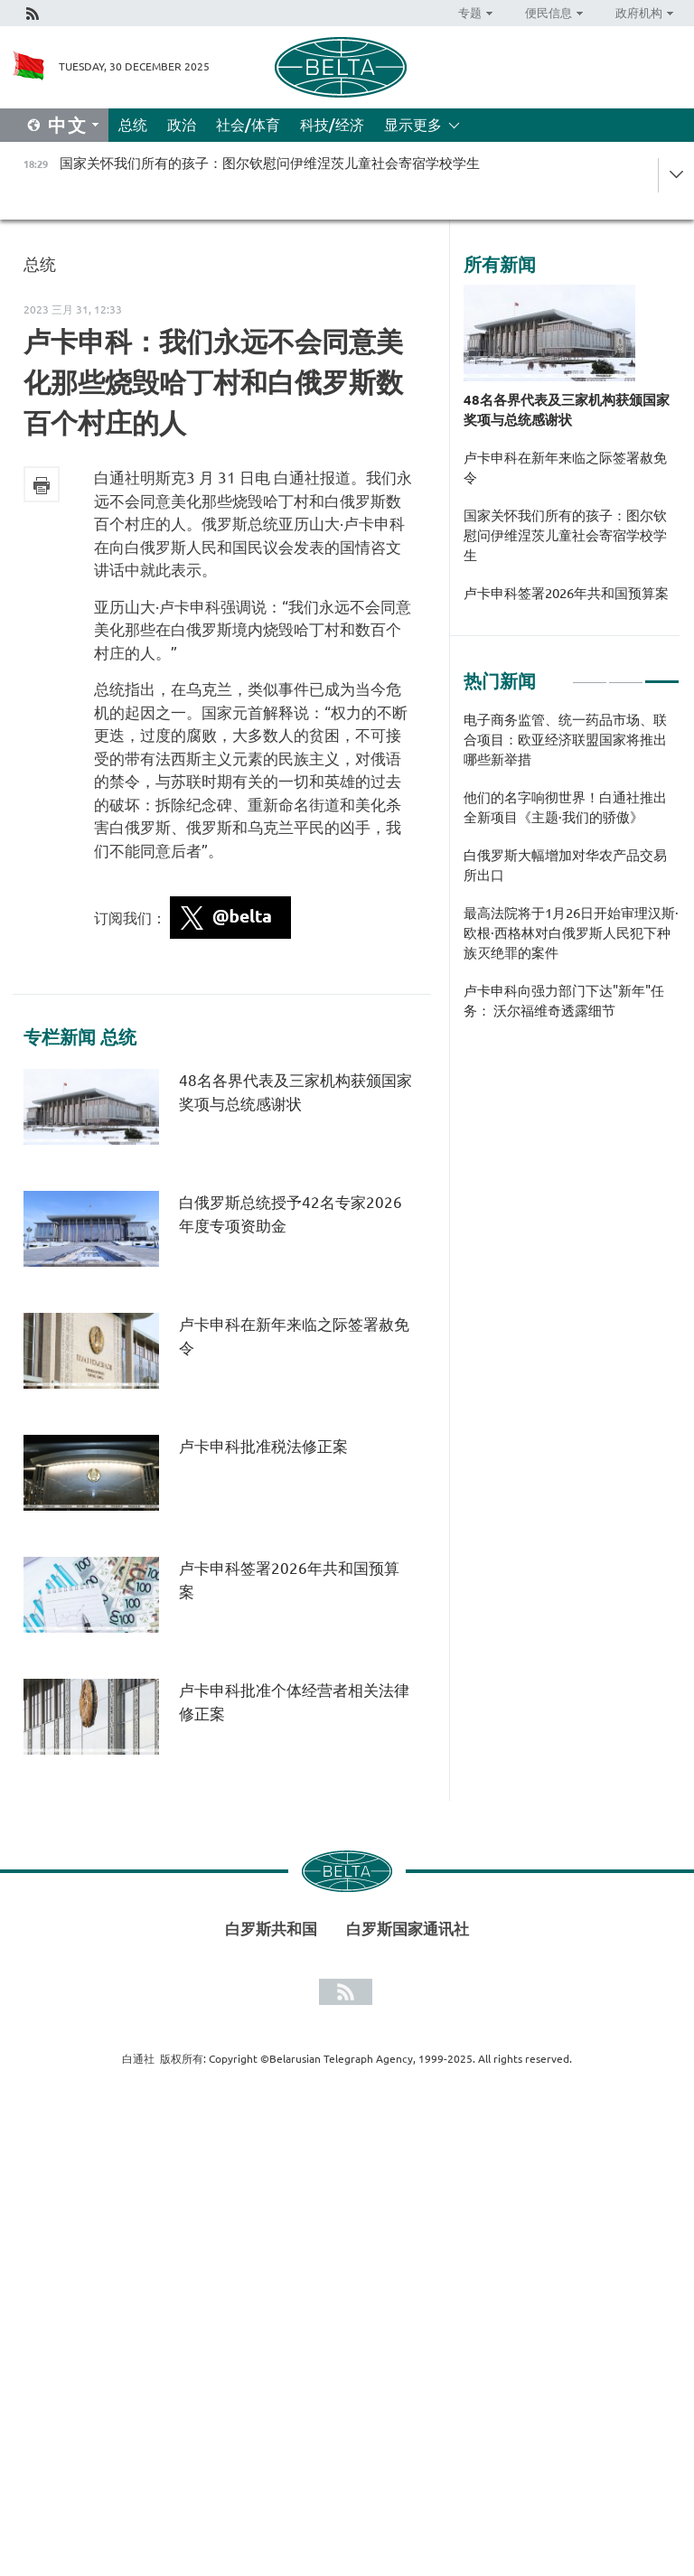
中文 (68, 125)
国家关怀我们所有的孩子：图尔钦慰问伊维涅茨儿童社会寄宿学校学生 (565, 535)
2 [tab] (625, 674)
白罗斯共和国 (271, 1928)
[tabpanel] (572, 874)
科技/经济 (332, 125)
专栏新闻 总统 (79, 1037)
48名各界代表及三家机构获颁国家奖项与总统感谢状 (567, 409)
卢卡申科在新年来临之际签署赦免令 (565, 467)
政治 (181, 125)
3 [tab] (662, 674)
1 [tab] (589, 674)
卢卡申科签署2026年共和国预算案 (566, 593)
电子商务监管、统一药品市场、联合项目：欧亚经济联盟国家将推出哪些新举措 (565, 739)
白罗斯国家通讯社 (407, 1928)
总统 (132, 125)
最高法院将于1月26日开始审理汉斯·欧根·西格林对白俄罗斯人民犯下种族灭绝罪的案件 (571, 932)
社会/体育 (248, 125)
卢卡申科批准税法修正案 (263, 1446)
